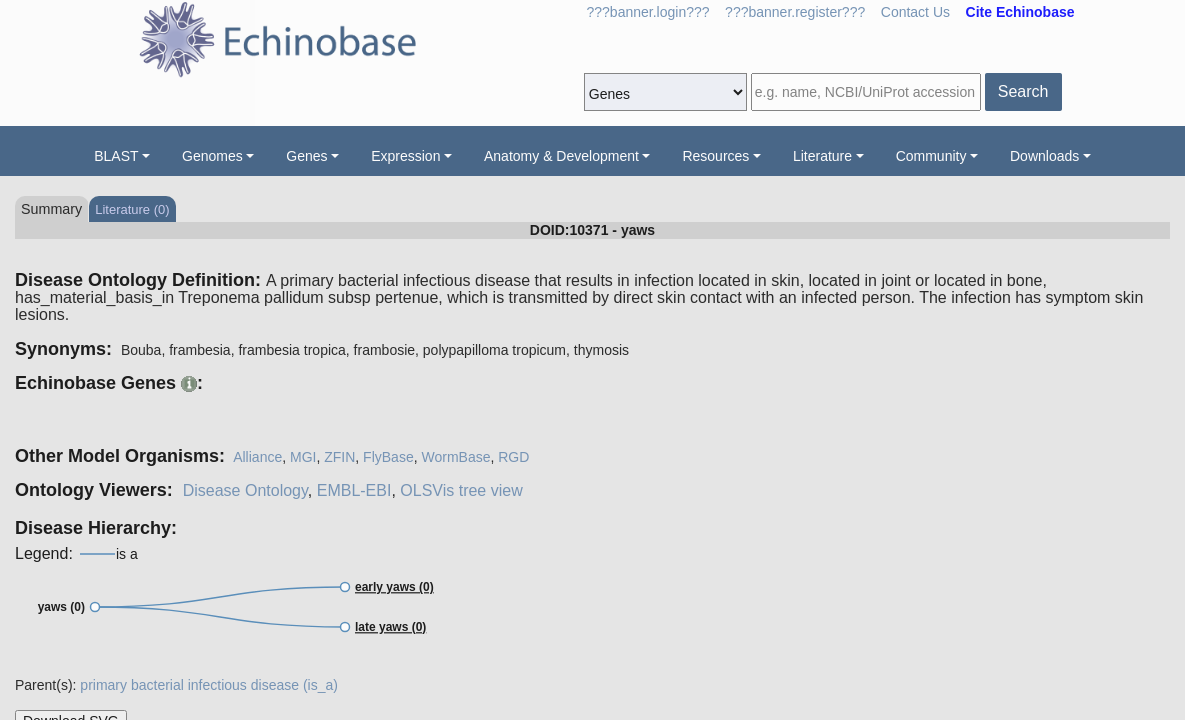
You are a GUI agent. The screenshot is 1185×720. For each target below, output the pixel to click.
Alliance (257, 457)
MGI (303, 457)
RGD (513, 457)
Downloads (1044, 156)
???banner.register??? (795, 12)
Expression (405, 156)
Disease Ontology (245, 490)
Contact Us (915, 12)
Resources (715, 156)
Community (931, 156)
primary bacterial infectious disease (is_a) (209, 685)
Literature (822, 156)
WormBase (455, 457)
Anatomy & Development (561, 156)
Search (1023, 91)
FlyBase (388, 457)
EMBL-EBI (354, 490)
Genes (306, 156)
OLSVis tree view (461, 490)
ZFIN (339, 457)
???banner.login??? (648, 12)
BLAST (116, 156)
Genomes (212, 156)
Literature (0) (132, 209)
